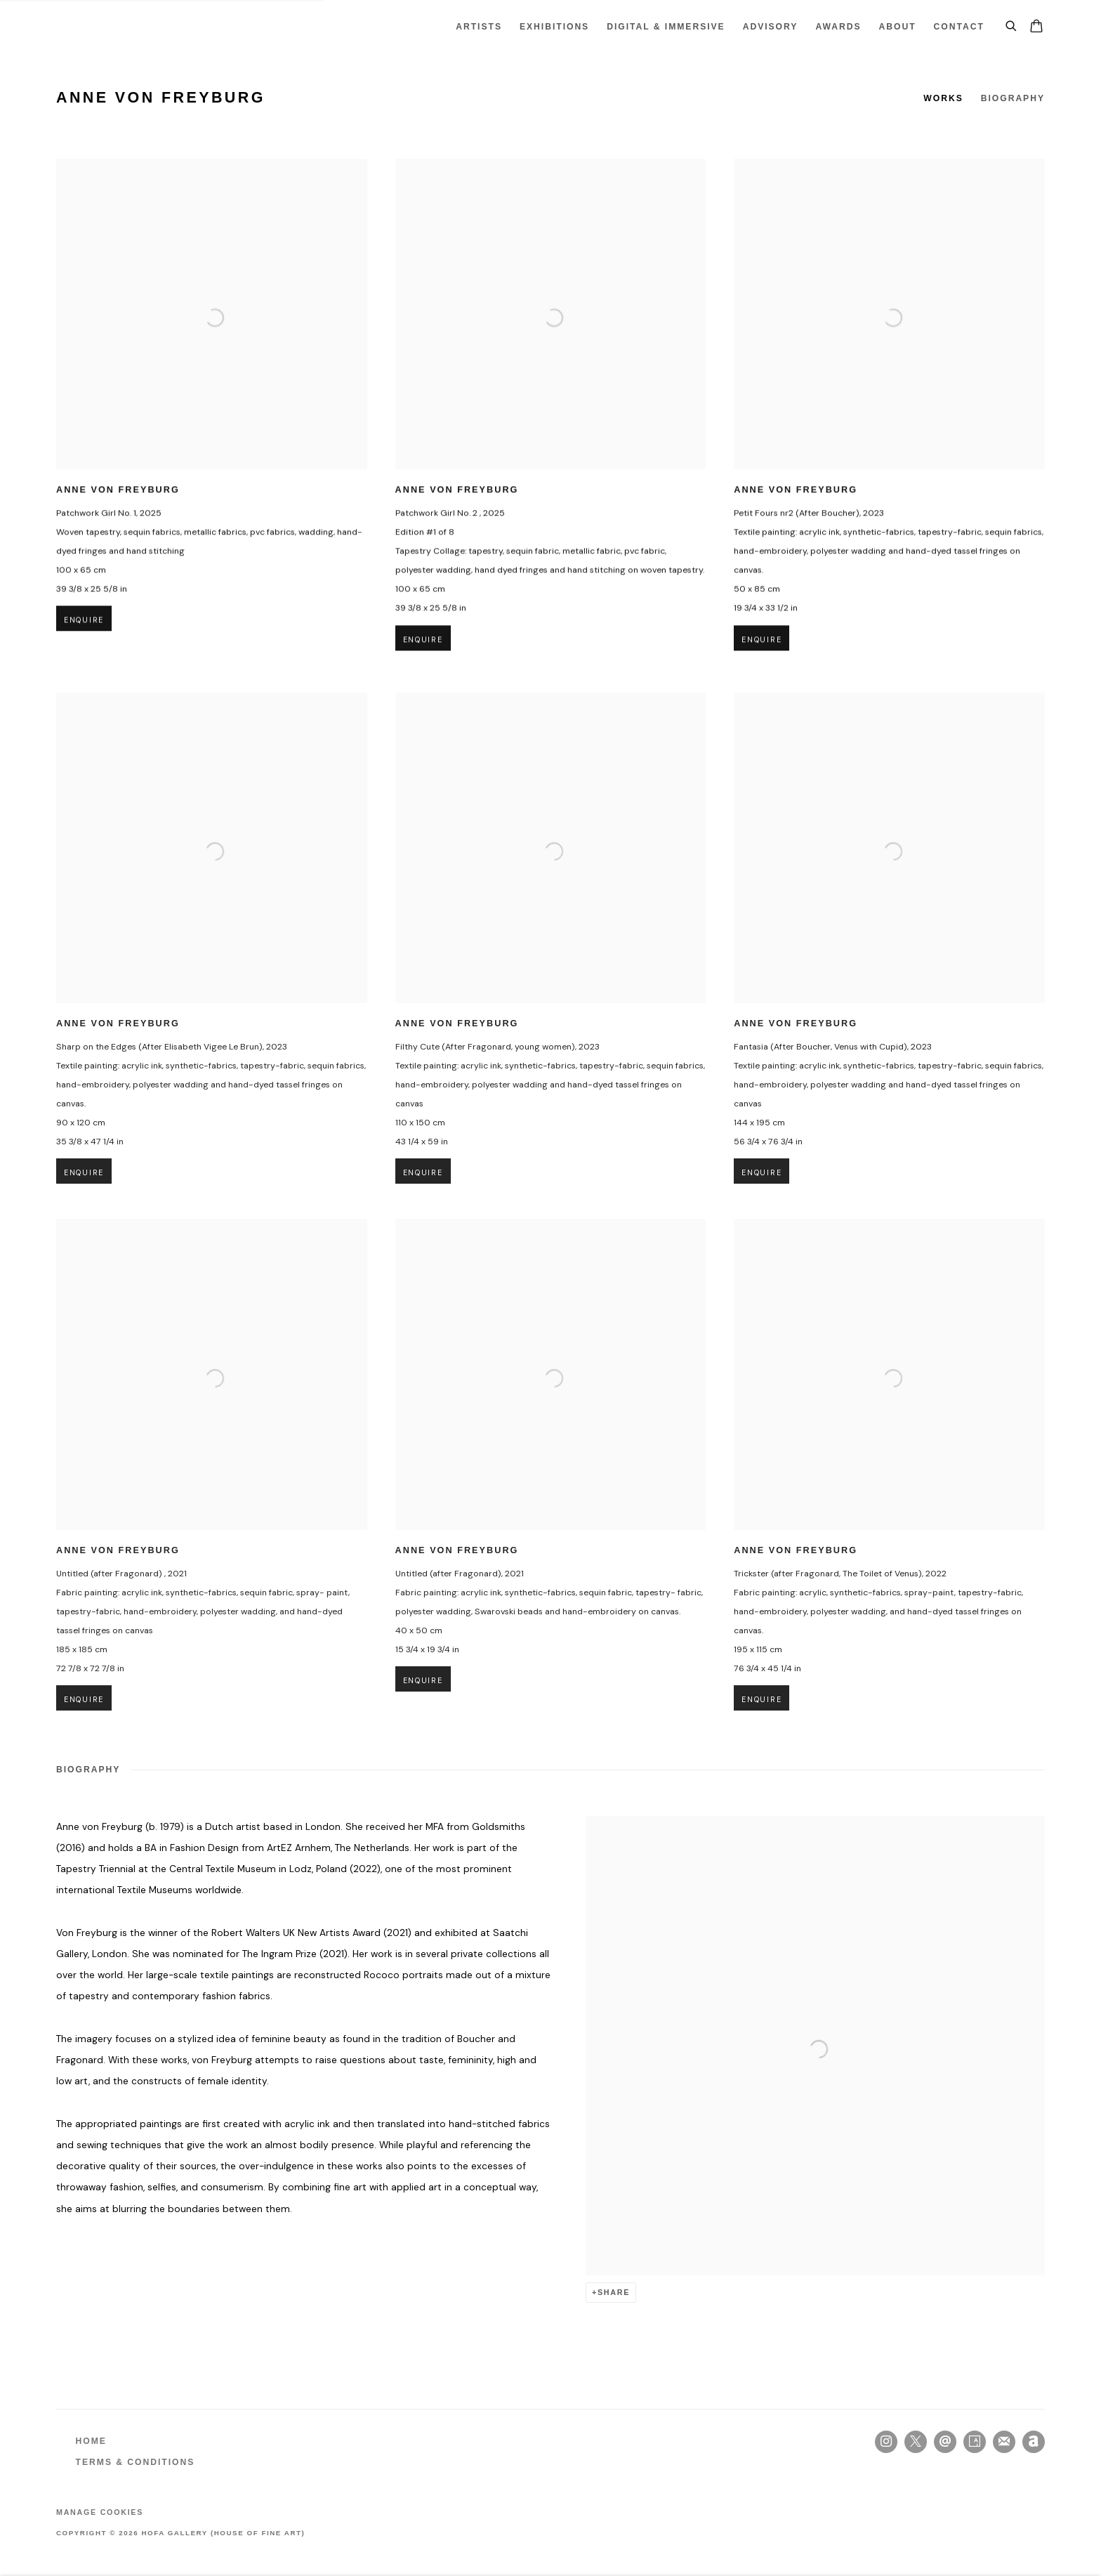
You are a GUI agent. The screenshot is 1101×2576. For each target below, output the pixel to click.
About (897, 27)
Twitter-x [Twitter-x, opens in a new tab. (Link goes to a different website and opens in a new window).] (915, 2442)
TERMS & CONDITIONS (135, 2462)
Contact (959, 27)
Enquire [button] (84, 637)
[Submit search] (1012, 24)
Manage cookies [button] (99, 2512)
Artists (479, 27)
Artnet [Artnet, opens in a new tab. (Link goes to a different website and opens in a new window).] (1033, 2442)
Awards (838, 27)
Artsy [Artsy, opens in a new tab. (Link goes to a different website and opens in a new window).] (974, 2442)
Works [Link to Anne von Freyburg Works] (943, 98)
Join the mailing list (1004, 2442)
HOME (91, 2441)
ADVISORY (770, 27)
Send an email (945, 2442)
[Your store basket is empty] (1036, 27)
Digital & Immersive (666, 27)
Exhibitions (554, 27)
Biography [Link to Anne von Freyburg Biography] (1013, 98)
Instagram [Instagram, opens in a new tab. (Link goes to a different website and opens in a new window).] (886, 2442)
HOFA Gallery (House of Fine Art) (105, 26)
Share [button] (614, 2292)
